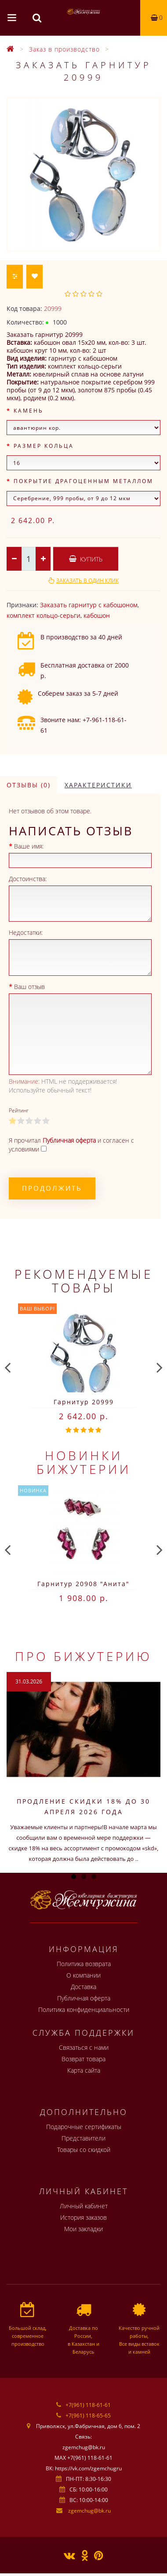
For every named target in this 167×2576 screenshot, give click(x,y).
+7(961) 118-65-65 (88, 2415)
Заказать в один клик (87, 580)
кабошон (97, 615)
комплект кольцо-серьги (43, 615)
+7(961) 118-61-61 (88, 2405)
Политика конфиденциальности (83, 2009)
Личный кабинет (84, 2206)
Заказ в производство (64, 49)
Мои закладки (83, 2229)
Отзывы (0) (29, 785)
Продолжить (52, 1188)
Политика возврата (84, 1964)
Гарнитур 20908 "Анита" (83, 1584)
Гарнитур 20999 (84, 1402)
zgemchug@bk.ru (89, 2510)
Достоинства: (28, 879)
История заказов (83, 2217)
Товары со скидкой (83, 2149)
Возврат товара (83, 2059)
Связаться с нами (84, 2047)
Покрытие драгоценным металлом (83, 481)
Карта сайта (83, 2070)
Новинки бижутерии (83, 1462)
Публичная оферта (83, 1998)
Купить (85, 559)
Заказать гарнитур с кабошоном (89, 605)
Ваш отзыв (29, 986)
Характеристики (98, 785)
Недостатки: (26, 932)
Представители (83, 2138)
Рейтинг (19, 1110)
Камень (29, 410)
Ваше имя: (29, 846)
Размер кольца (44, 446)
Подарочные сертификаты (83, 2126)
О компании (83, 1975)
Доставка (83, 1986)
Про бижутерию (83, 1656)
